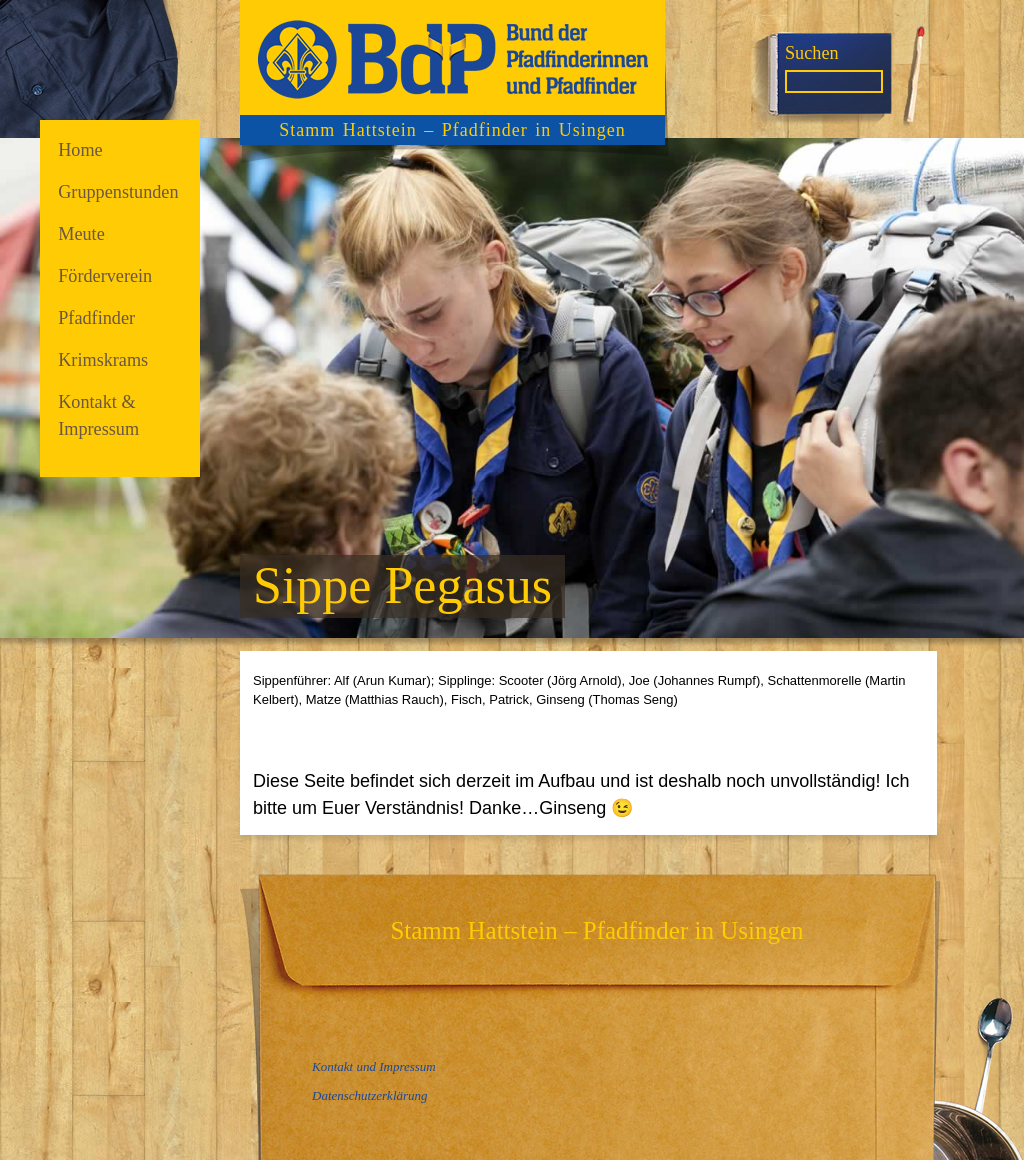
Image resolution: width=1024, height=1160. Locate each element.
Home (80, 150)
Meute (81, 234)
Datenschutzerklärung (370, 1095)
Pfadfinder (96, 318)
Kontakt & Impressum (98, 415)
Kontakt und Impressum (374, 1066)
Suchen (812, 53)
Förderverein (105, 276)
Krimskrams (103, 360)
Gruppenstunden (118, 192)
